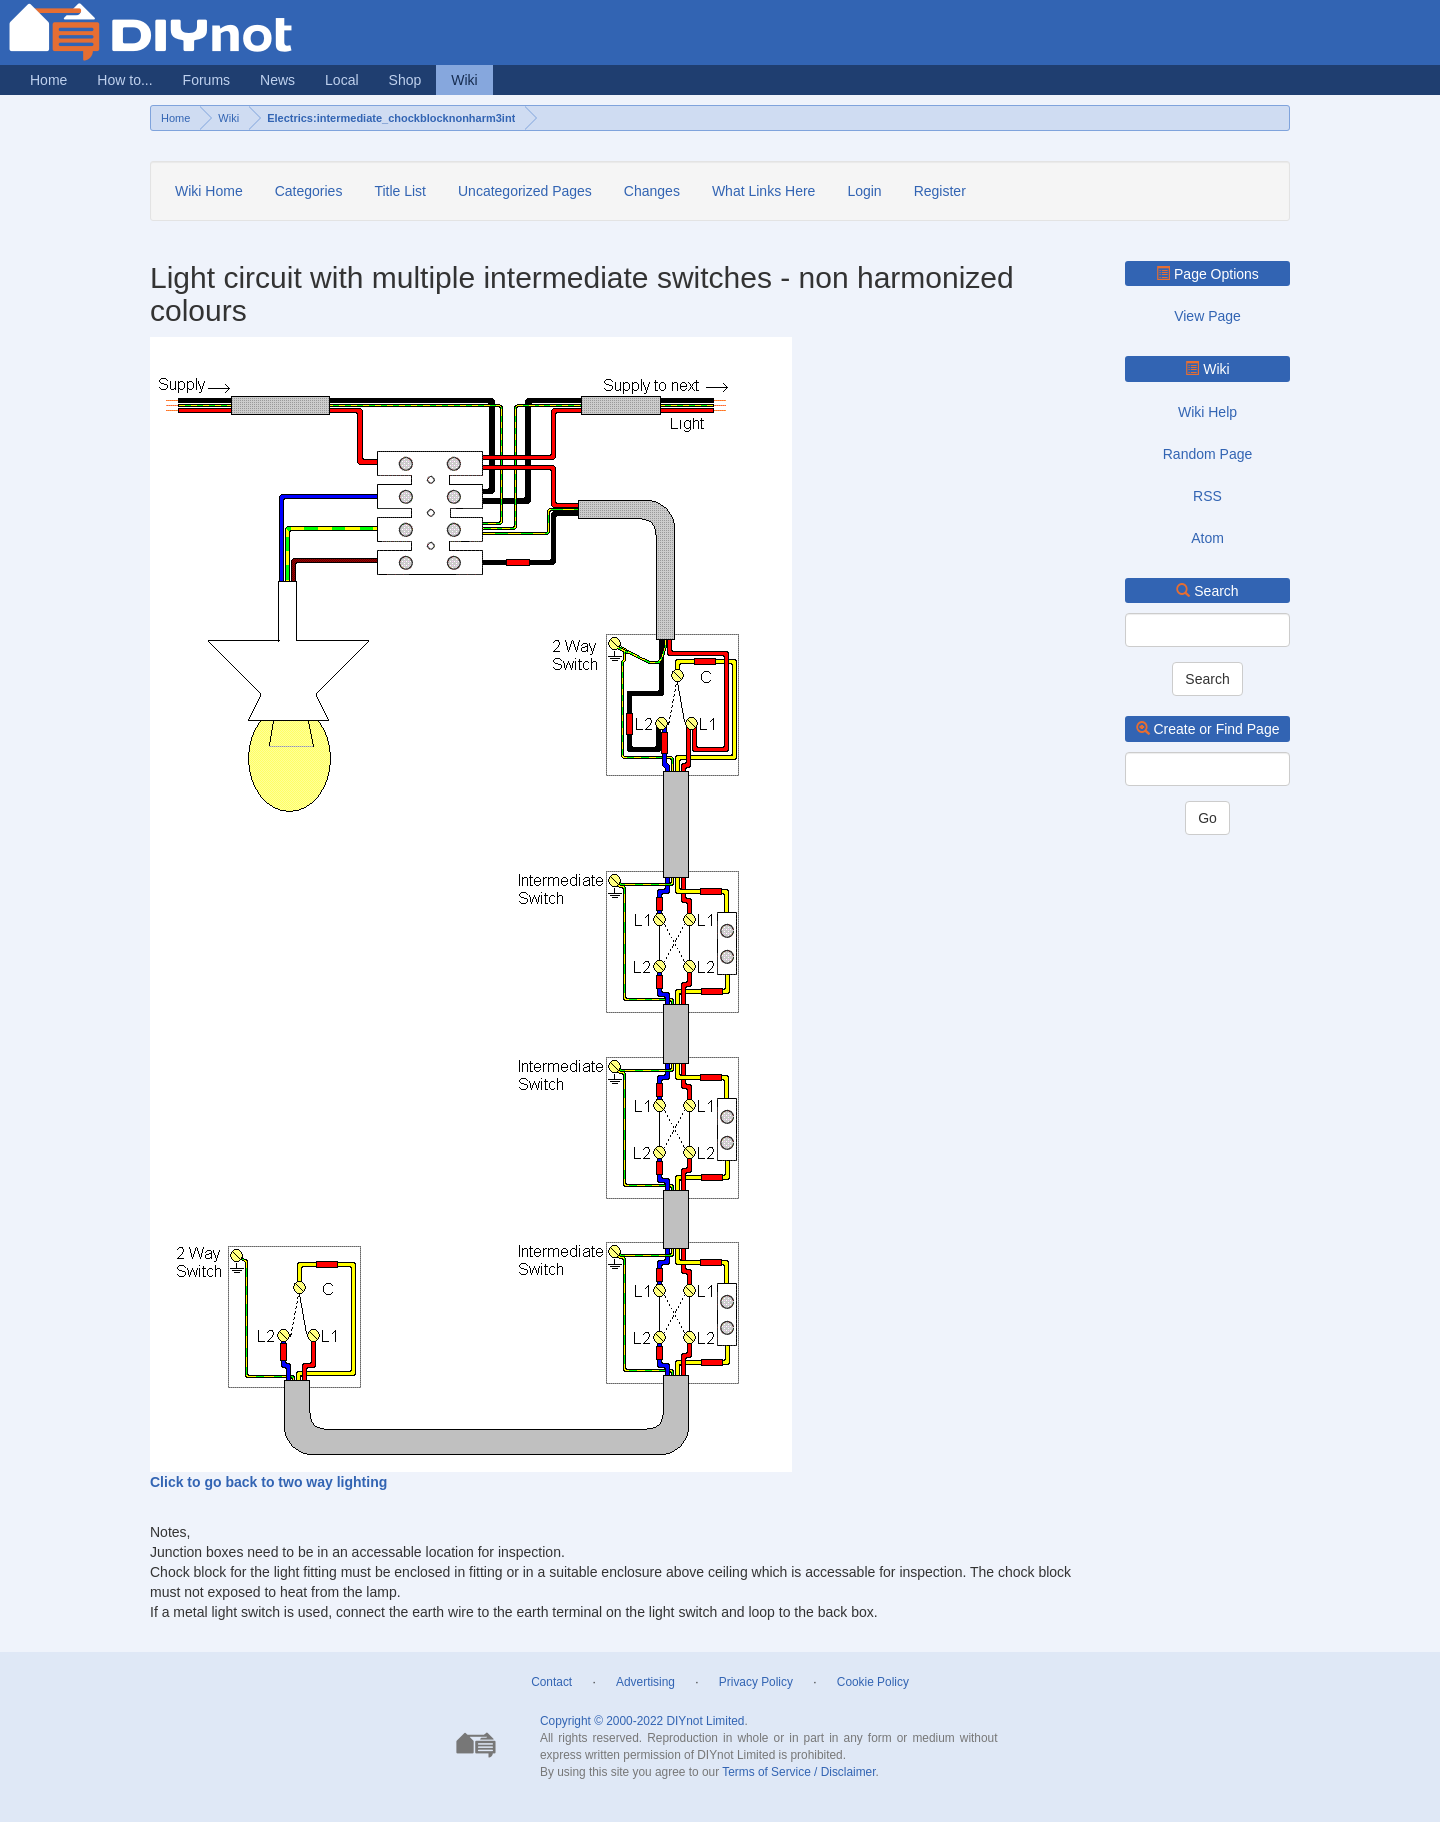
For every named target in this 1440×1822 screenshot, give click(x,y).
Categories (309, 191)
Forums (206, 80)
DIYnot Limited (705, 1721)
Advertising (645, 1682)
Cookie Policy (873, 1682)
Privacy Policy (756, 1682)
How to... (124, 80)
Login (864, 191)
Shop (405, 80)
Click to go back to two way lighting (268, 1482)
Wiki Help (1207, 412)
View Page (1207, 316)
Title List (400, 191)
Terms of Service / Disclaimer (798, 1772)
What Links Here (763, 191)
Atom (1207, 538)
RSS (1207, 496)
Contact (551, 1682)
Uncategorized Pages (525, 191)
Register (940, 191)
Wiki (464, 80)
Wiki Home (209, 191)
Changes (652, 191)
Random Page (1208, 454)
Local (341, 80)
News (277, 80)
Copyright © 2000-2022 (601, 1721)
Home (48, 80)
